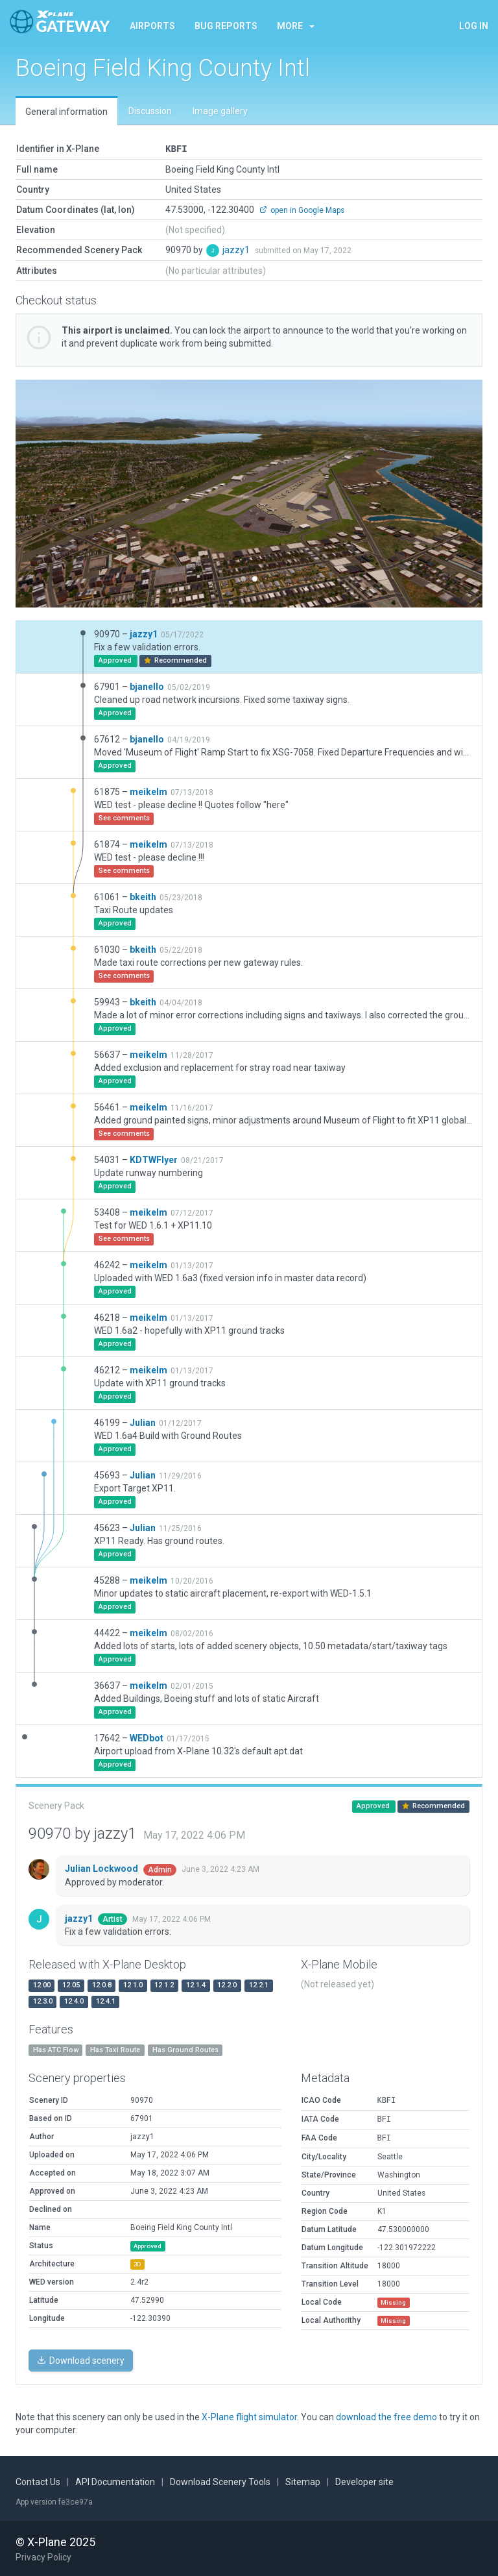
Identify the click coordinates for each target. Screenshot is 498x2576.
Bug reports (226, 26)
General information (66, 111)
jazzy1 (237, 249)
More (295, 26)
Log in (473, 26)
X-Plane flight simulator (249, 2416)
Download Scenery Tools (220, 2481)
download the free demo (386, 2416)
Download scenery (80, 2360)
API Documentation (115, 2481)
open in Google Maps (301, 209)
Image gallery (220, 111)
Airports (152, 26)
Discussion (150, 111)
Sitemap (302, 2481)
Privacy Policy (43, 2556)
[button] (51, 493)
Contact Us (38, 2481)
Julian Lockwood (102, 1868)
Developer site (364, 2481)
